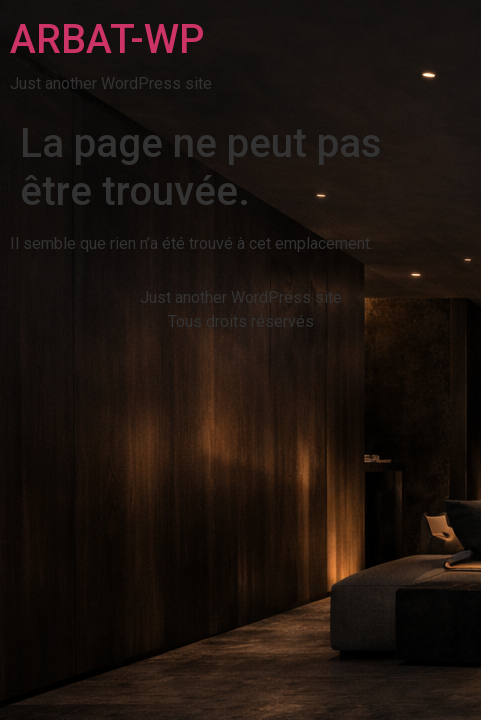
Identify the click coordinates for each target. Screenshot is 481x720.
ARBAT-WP (107, 39)
